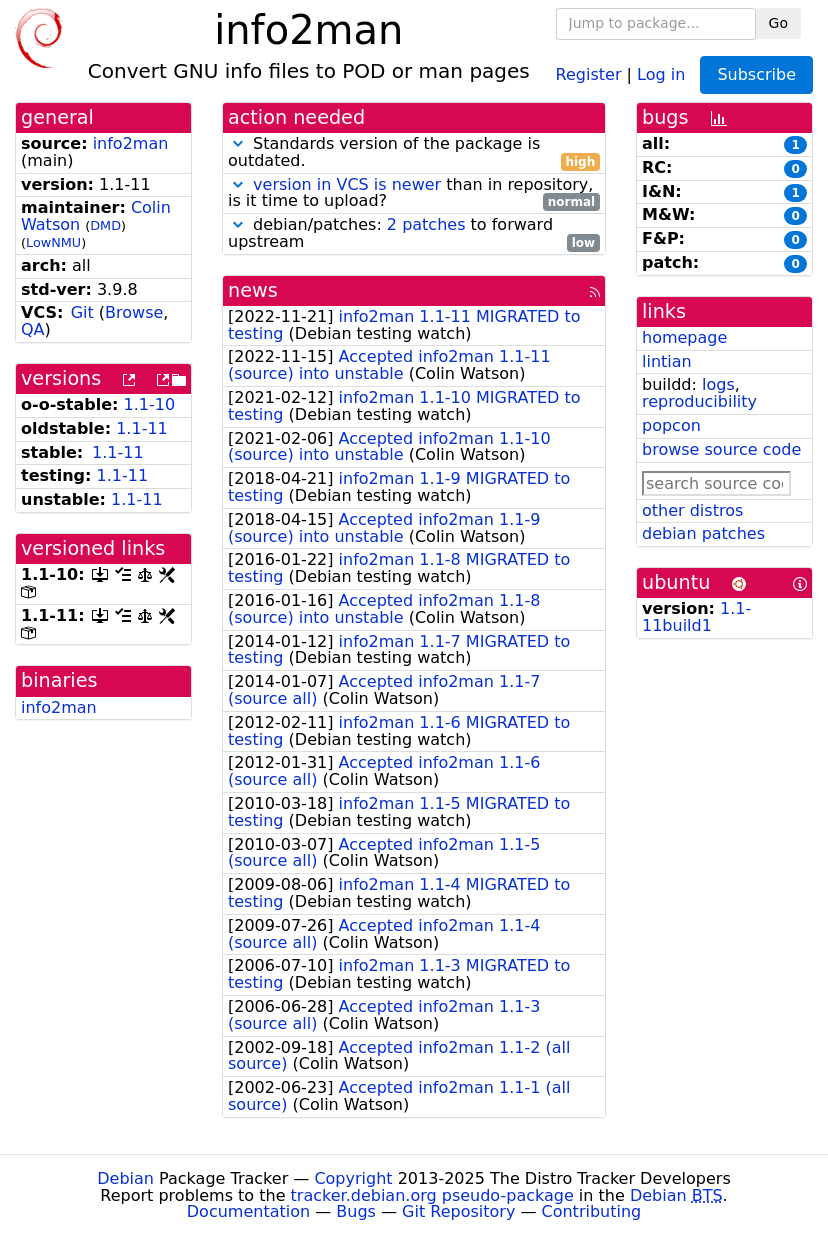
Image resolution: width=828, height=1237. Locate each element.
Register (589, 73)
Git (82, 312)
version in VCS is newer (347, 184)
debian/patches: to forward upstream (414, 234)
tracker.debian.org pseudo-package (432, 1195)
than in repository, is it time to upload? (414, 194)
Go (778, 23)
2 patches (426, 224)
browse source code (721, 449)
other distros (692, 510)
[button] (238, 143)
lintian (667, 361)
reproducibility (699, 401)
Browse (134, 312)
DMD (105, 225)
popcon (671, 425)
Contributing (592, 1211)
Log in (661, 73)
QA (33, 329)
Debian (125, 1178)
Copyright (353, 1178)
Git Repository (458, 1211)
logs (718, 384)
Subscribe (756, 74)
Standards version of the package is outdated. (414, 153)
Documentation (248, 1211)
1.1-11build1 (696, 617)
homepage (684, 337)
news (253, 290)
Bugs (356, 1211)
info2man (131, 143)
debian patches (703, 533)
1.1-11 (142, 428)
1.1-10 (150, 404)
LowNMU (53, 242)
